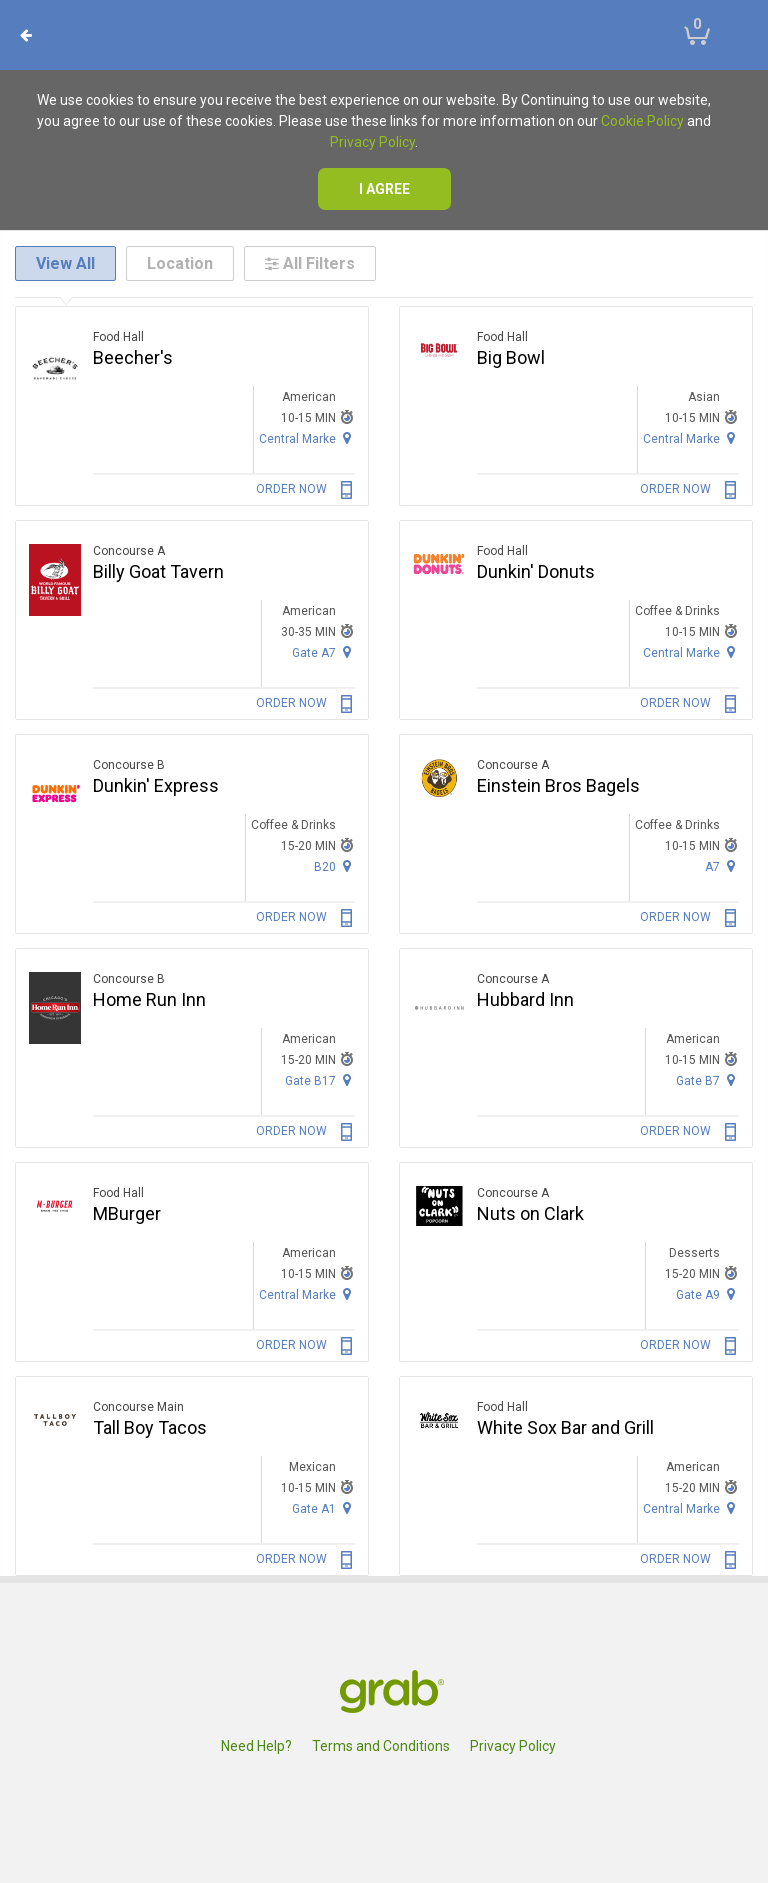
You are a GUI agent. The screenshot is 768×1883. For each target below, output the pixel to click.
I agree (384, 189)
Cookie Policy (642, 121)
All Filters (310, 263)
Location (180, 263)
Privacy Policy (372, 142)
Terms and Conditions (381, 1746)
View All (65, 263)
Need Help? (256, 1746)
